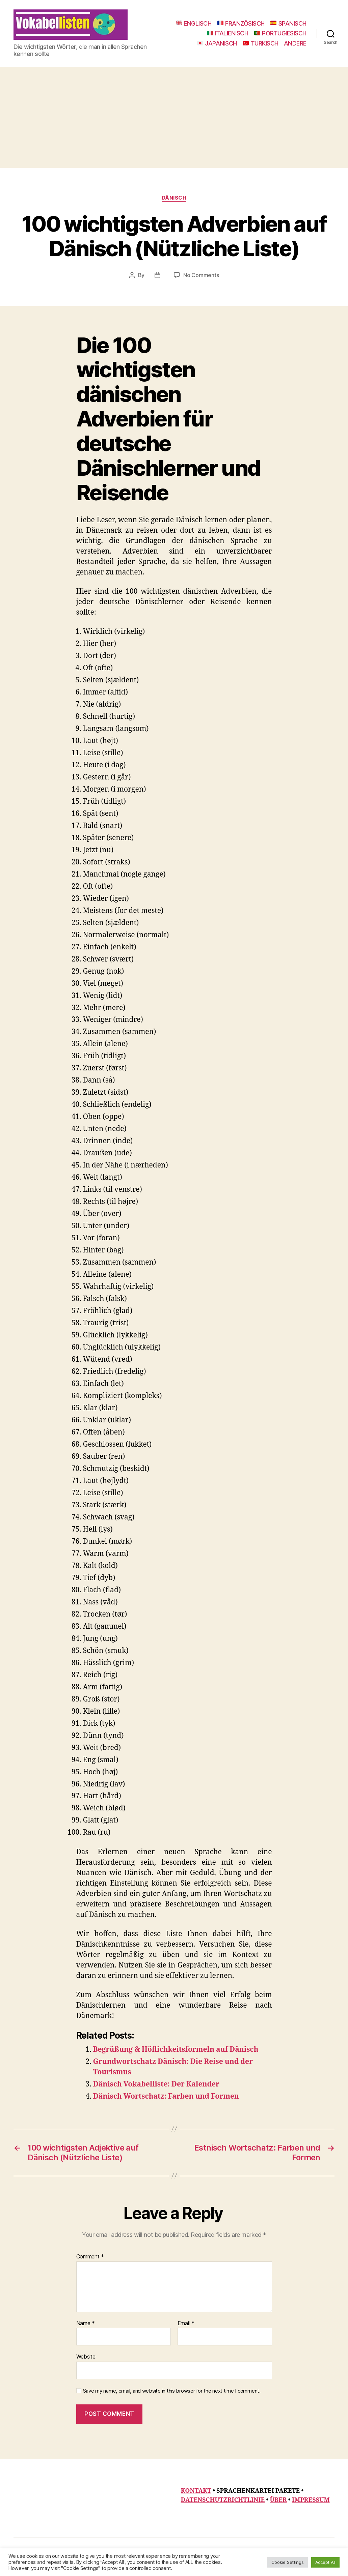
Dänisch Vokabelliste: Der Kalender (156, 2084)
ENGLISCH (194, 23)
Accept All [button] (325, 2562)
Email (186, 2323)
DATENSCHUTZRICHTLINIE (223, 2500)
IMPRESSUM (311, 2500)
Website (86, 2356)
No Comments (201, 275)
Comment (90, 2257)
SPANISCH (288, 23)
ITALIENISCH (227, 33)
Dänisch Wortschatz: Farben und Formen (166, 2096)
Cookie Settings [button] (287, 2562)
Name (85, 2323)
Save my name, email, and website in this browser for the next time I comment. (172, 2391)
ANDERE (295, 43)
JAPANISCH (217, 43)
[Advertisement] (174, 117)
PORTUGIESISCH (280, 33)
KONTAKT (196, 2491)
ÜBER (278, 2500)
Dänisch (174, 198)
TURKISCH (260, 43)
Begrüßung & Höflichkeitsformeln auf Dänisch (176, 2049)
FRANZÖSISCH (241, 23)
